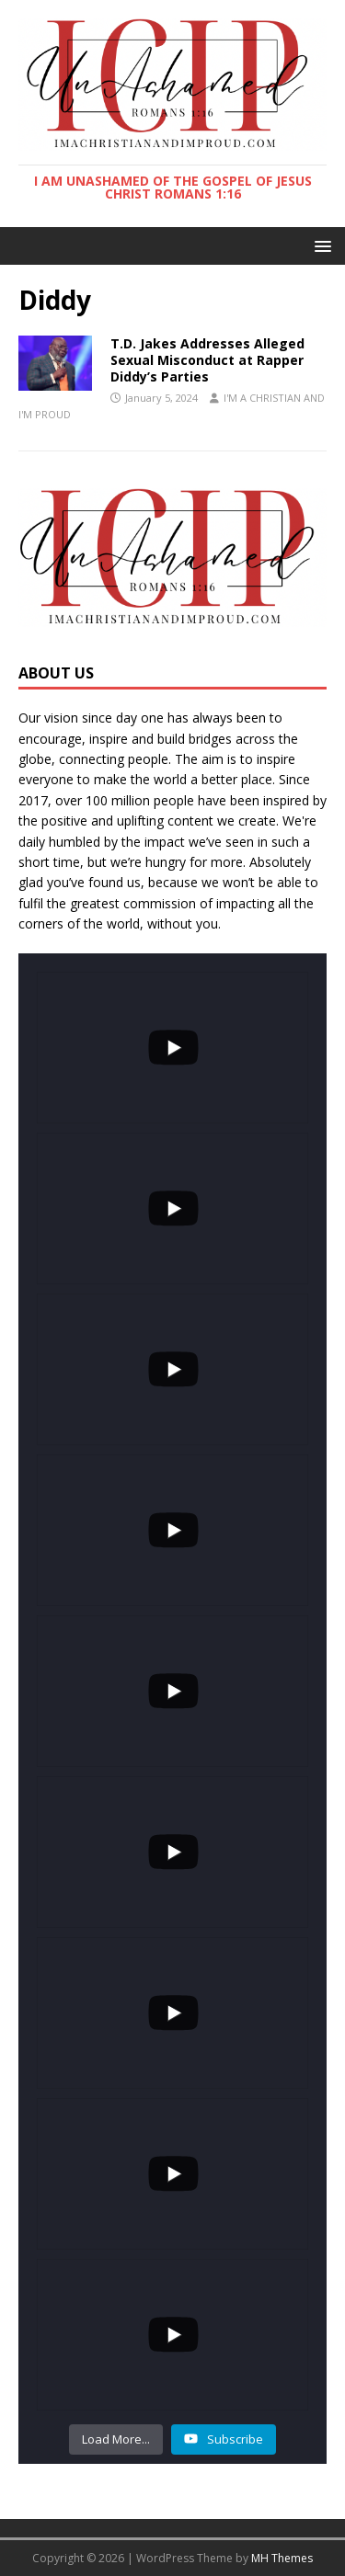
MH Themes (282, 2558)
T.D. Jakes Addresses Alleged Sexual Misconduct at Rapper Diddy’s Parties (207, 360)
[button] (319, 245)
